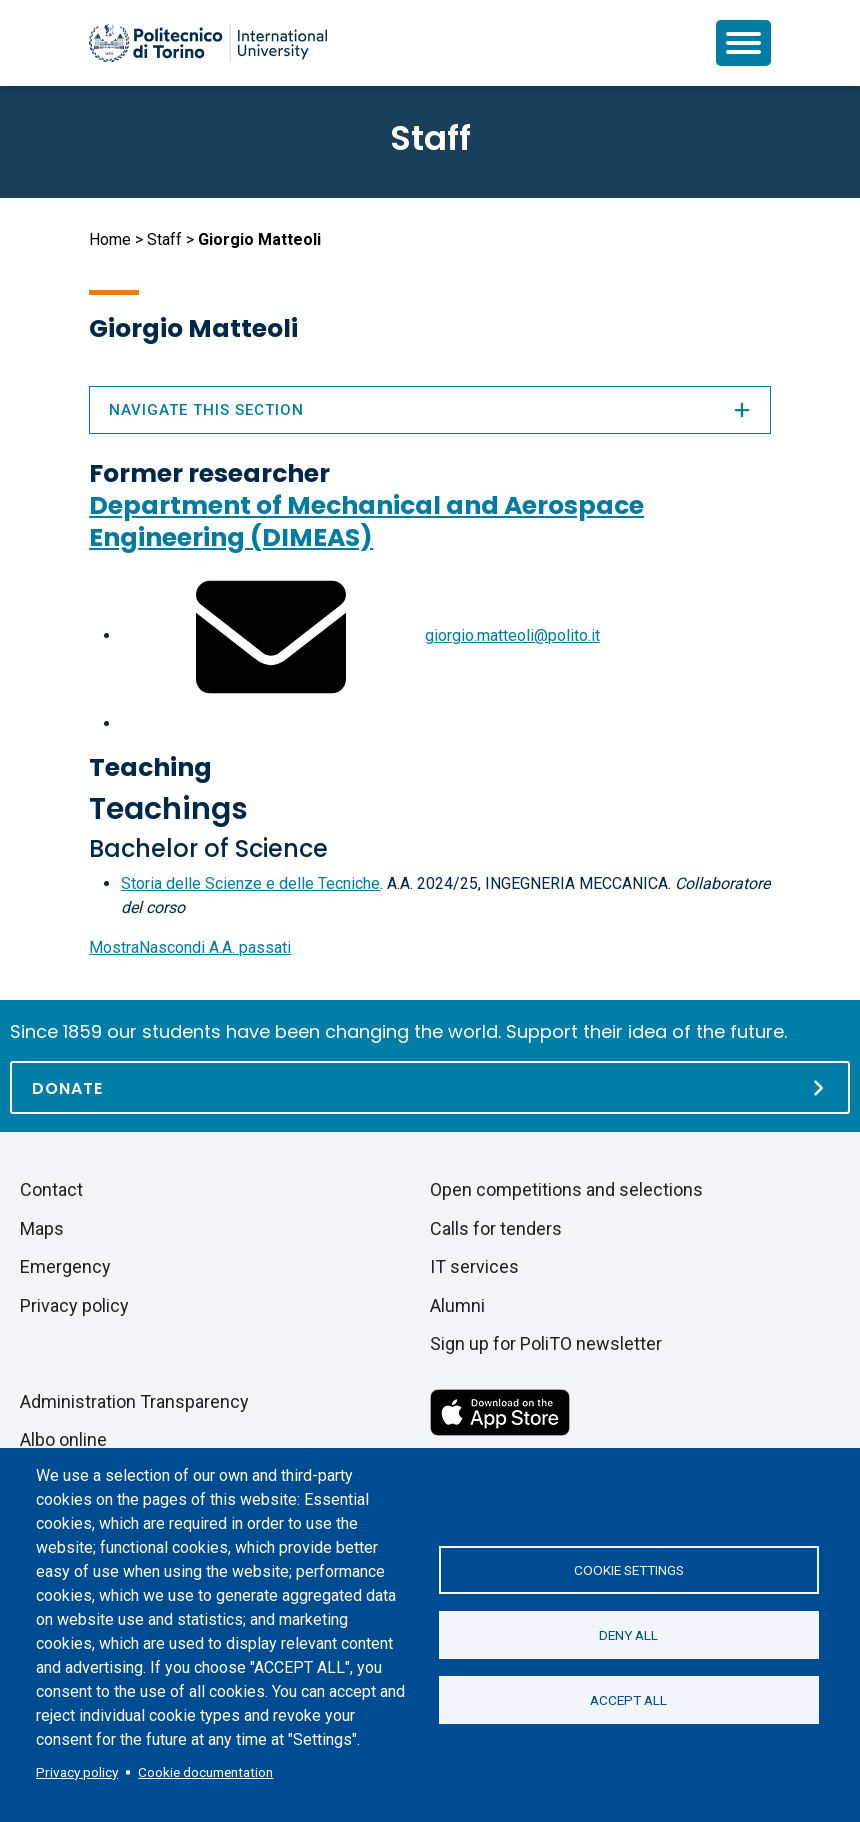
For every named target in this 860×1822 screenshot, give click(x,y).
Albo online (63, 1439)
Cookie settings (629, 1570)
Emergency (65, 1266)
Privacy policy (77, 1772)
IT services (474, 1266)
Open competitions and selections (566, 1189)
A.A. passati (190, 947)
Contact (51, 1189)
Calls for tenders (496, 1228)
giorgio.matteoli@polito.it (512, 635)
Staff (164, 239)
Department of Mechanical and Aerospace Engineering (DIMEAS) (366, 521)
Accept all (628, 1700)
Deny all (628, 1635)
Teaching (150, 767)
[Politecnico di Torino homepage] (208, 43)
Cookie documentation (205, 1772)
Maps (42, 1228)
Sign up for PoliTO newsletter (546, 1343)
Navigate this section (430, 410)
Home (110, 239)
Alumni (457, 1305)
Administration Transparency (134, 1401)
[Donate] (430, 1087)
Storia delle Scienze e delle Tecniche (250, 883)
